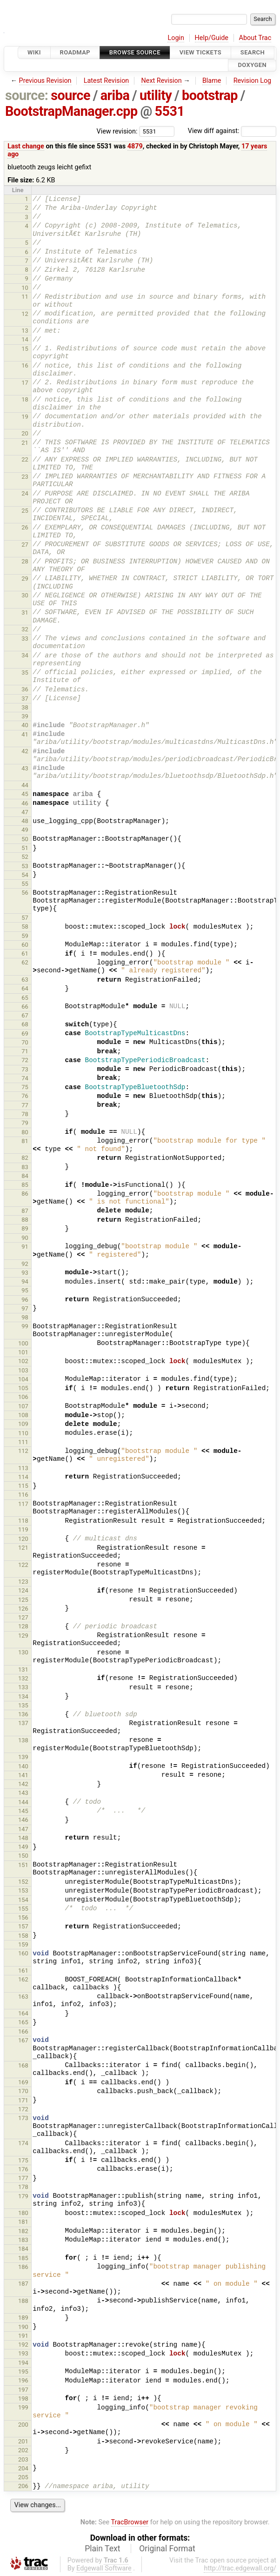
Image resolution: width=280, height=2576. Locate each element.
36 (24, 689)
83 (24, 1167)
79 (24, 1122)
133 (23, 1687)
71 (24, 1051)
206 (23, 2485)
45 (24, 793)
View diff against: (232, 131)
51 (24, 847)
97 (24, 1308)
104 (23, 1379)
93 (24, 1272)
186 (23, 2266)
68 (24, 1024)
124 (23, 1590)
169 (23, 2082)
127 (23, 1617)
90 (24, 1237)
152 (23, 1881)
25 (24, 510)
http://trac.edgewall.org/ (240, 2568)
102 (23, 1361)
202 (23, 2450)
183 (23, 2239)
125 (23, 1599)
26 (24, 527)
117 (23, 1503)
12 (24, 313)
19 (24, 416)
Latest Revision (106, 81)
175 (23, 2160)
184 (23, 2248)
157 (23, 1926)
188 (23, 2300)
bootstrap (210, 95)
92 (24, 1263)
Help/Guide (211, 38)
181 (23, 2221)
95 (24, 1290)
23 (24, 476)
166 (23, 2031)
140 (23, 1766)
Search (252, 52)
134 (23, 1696)
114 (23, 1476)
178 (23, 2186)
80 (24, 1132)
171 (23, 2100)
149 (23, 1846)
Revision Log (252, 81)
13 (24, 330)
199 (23, 2407)
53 (24, 866)
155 (23, 1908)
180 (23, 2212)
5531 (169, 111)
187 (23, 2283)
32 (24, 629)
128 (23, 1626)
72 (24, 1060)
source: (26, 95)
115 (23, 1485)
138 (23, 1740)
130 (23, 1652)
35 (24, 672)
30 (24, 595)
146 (23, 1819)
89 (24, 1228)
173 (23, 2117)
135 (23, 1705)
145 (23, 1810)
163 (23, 1996)
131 (23, 1669)
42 (24, 751)
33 (24, 638)
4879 (135, 146)
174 (23, 2143)
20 (24, 433)
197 (23, 2389)
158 (23, 1935)
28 (24, 561)
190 (23, 2326)
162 (23, 1979)
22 (24, 459)
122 (23, 1564)
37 (24, 698)
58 (24, 926)
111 (23, 1442)
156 (23, 1917)
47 (24, 812)
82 (24, 1157)
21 (24, 442)
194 (23, 2362)
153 (23, 1890)
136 (23, 1714)
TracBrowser (130, 2522)
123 (23, 1581)
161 (23, 1970)
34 (24, 655)
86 (24, 1193)
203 (23, 2459)
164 (23, 2013)
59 (24, 935)
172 (23, 2109)
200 (23, 2424)
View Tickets (200, 52)
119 (23, 1529)
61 (24, 953)
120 (23, 1538)
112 (23, 1450)
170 (23, 2091)
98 (24, 1317)
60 (24, 944)
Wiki (34, 52)
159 (23, 1944)
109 (23, 1423)
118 (23, 1520)
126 (23, 1608)
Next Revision (161, 81)
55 (24, 883)
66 (24, 1006)
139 (23, 1756)
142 (23, 1783)
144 (23, 1802)
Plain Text (102, 2548)
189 (23, 2317)
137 (23, 1723)
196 (23, 2380)
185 (23, 2258)
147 (23, 1829)
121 (23, 1547)
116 (23, 1494)
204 (23, 2468)
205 (23, 2477)
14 (24, 339)
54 (24, 874)
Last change (25, 146)
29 (24, 578)
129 (23, 1635)
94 (24, 1281)
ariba (115, 95)
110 (23, 1433)
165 (23, 2022)
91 (24, 1246)
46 (24, 803)
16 (24, 365)
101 (23, 1352)
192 (23, 2344)
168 (23, 2065)
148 (23, 1837)
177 (23, 2178)
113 (23, 1468)
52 (24, 856)
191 (23, 2335)
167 (23, 2040)
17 (24, 382)
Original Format (167, 2548)
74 (24, 1078)
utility (156, 95)
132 (23, 1678)
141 (23, 1775)
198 (23, 2398)
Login (175, 38)
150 (23, 1855)
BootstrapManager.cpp (71, 111)
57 (24, 917)
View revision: (117, 131)
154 (23, 1899)
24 (24, 493)
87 (24, 1210)
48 (24, 820)
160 (23, 1953)
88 (24, 1219)
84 (24, 1175)
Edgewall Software (104, 2568)
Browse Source (134, 52)
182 (23, 2231)
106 (23, 1396)
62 (24, 962)
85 (24, 1184)
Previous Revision (45, 81)
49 (24, 829)
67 (24, 1015)
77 (24, 1105)
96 (24, 1299)
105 (23, 1388)
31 (24, 612)
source (70, 95)
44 (24, 785)
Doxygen (252, 65)
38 (24, 707)
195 (23, 2371)
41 (24, 734)
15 (24, 348)
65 (24, 997)
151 (23, 1864)
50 (24, 839)
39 (24, 716)
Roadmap (75, 52)
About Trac (255, 38)
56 (24, 892)
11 (24, 296)
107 (23, 1406)
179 (23, 2196)
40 (24, 725)
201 (23, 2441)
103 (23, 1370)
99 (24, 1326)
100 (23, 1343)
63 (24, 979)
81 (24, 1140)
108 (23, 1415)
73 (24, 1069)
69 (24, 1033)
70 (24, 1042)
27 (24, 544)
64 (24, 988)
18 (24, 399)
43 (24, 768)
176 (23, 2169)
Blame (211, 81)
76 (24, 1095)
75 (24, 1087)
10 (24, 287)
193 (23, 2353)
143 (23, 1792)
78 (24, 1114)
